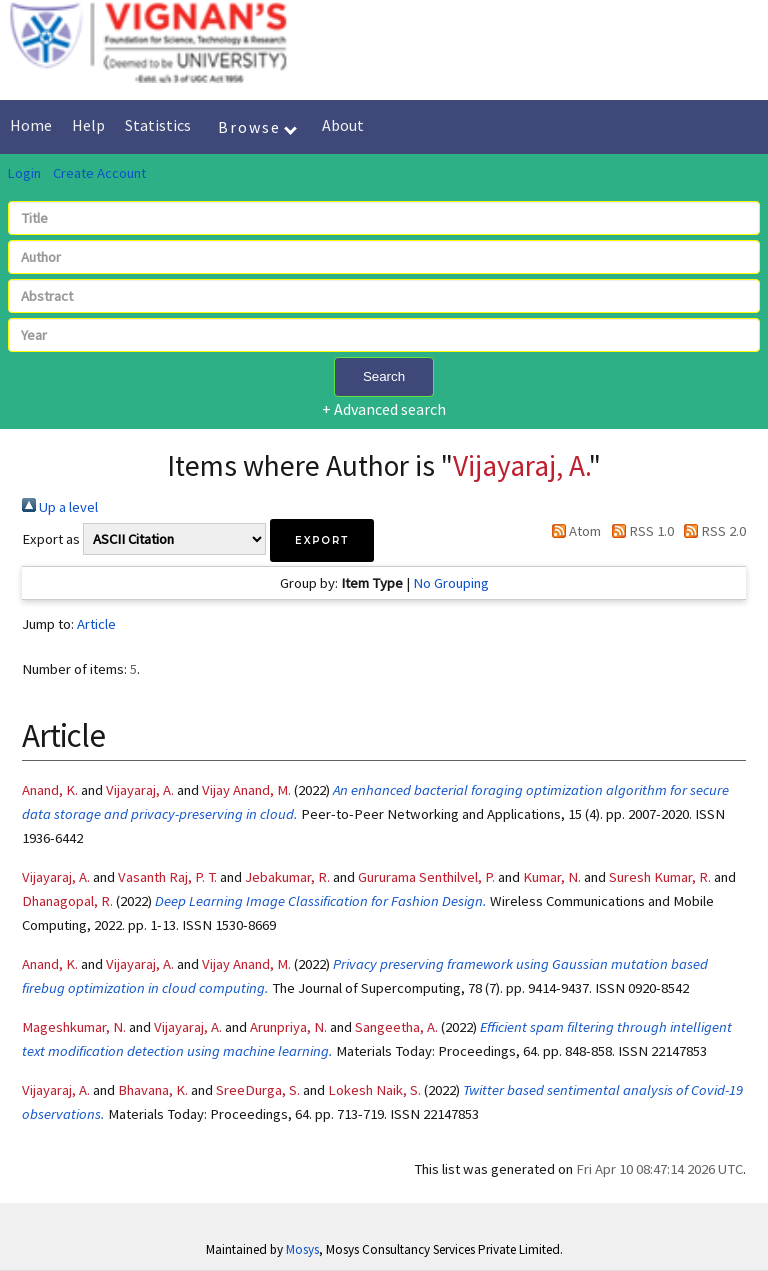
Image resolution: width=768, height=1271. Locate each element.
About (343, 125)
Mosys (302, 1249)
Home (31, 125)
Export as (51, 539)
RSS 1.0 (638, 531)
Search (384, 376)
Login (24, 173)
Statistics (158, 125)
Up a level (60, 507)
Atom (573, 531)
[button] (322, 540)
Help (88, 125)
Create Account (99, 173)
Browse (257, 127)
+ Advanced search (384, 409)
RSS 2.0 (711, 531)
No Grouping (451, 583)
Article (96, 624)
